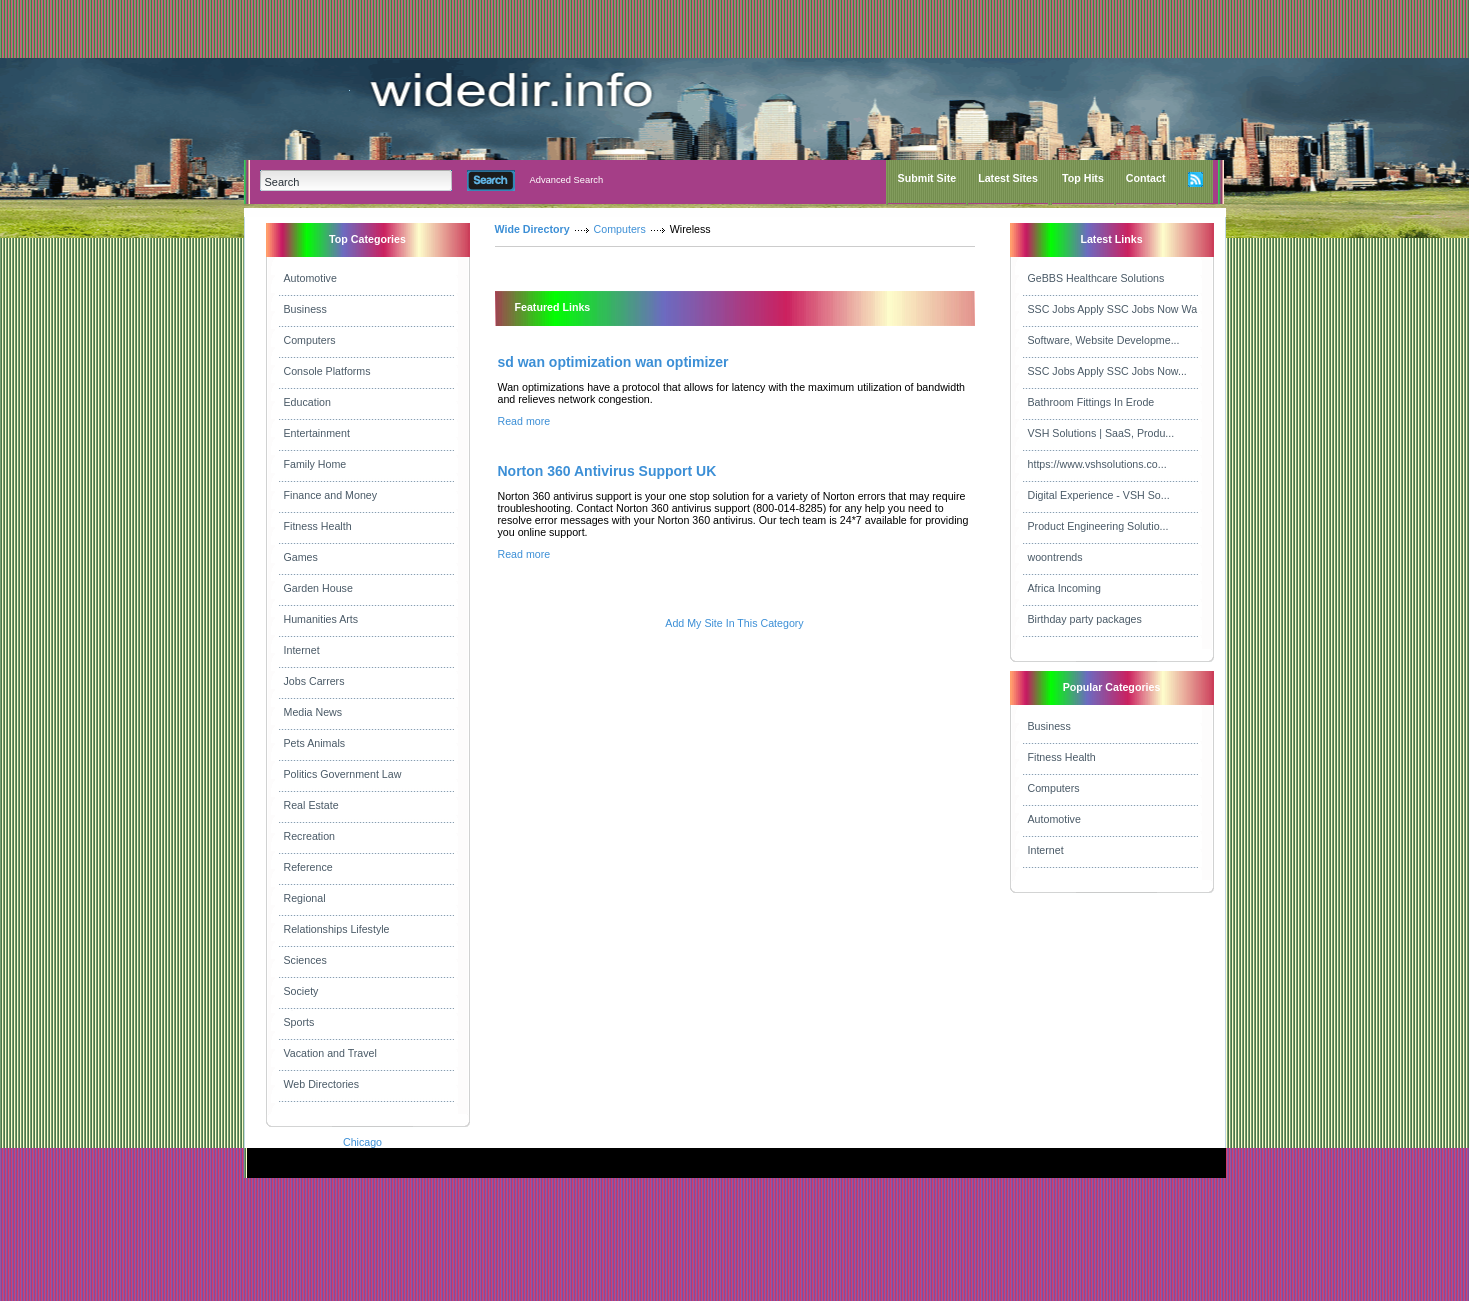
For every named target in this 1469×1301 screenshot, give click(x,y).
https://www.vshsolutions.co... (1097, 464)
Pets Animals (315, 743)
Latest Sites (1008, 178)
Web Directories (322, 1084)
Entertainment (317, 433)
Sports (299, 1022)
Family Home (315, 464)
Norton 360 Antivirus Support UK (607, 471)
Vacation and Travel (330, 1053)
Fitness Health (318, 526)
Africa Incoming (1064, 588)
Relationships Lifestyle (337, 929)
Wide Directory (532, 229)
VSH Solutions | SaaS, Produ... (1101, 433)
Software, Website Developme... (1104, 340)
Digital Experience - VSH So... (1099, 495)
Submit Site (927, 178)
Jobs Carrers (314, 681)
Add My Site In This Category (734, 623)
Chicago (362, 1142)
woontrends (1055, 557)
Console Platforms (327, 371)
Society (301, 991)
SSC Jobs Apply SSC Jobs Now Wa (1113, 309)
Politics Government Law (343, 774)
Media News (313, 712)
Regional (305, 898)
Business (305, 309)
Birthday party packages (1085, 619)
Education (307, 402)
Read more (524, 421)
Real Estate (311, 805)
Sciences (305, 960)
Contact (1146, 178)
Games (301, 557)
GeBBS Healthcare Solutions (1096, 278)
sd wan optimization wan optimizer (613, 362)
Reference (308, 867)
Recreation (310, 836)
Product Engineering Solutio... (1098, 526)
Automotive (310, 278)
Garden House (318, 588)
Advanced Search (567, 180)
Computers (310, 340)
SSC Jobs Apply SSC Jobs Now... (1107, 371)
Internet (302, 650)
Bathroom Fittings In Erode (1091, 402)
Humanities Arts (321, 619)
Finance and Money (331, 495)
